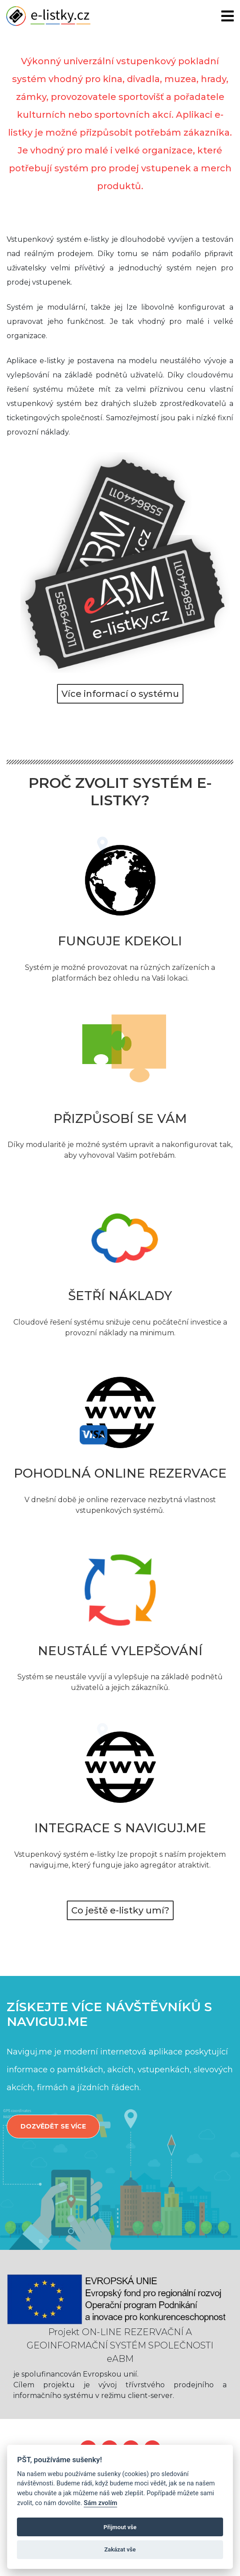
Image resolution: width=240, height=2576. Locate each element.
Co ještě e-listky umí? (120, 1910)
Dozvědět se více (53, 2126)
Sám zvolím (100, 2503)
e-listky (48, 16)
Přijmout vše (119, 2527)
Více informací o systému (120, 693)
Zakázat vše (120, 2549)
